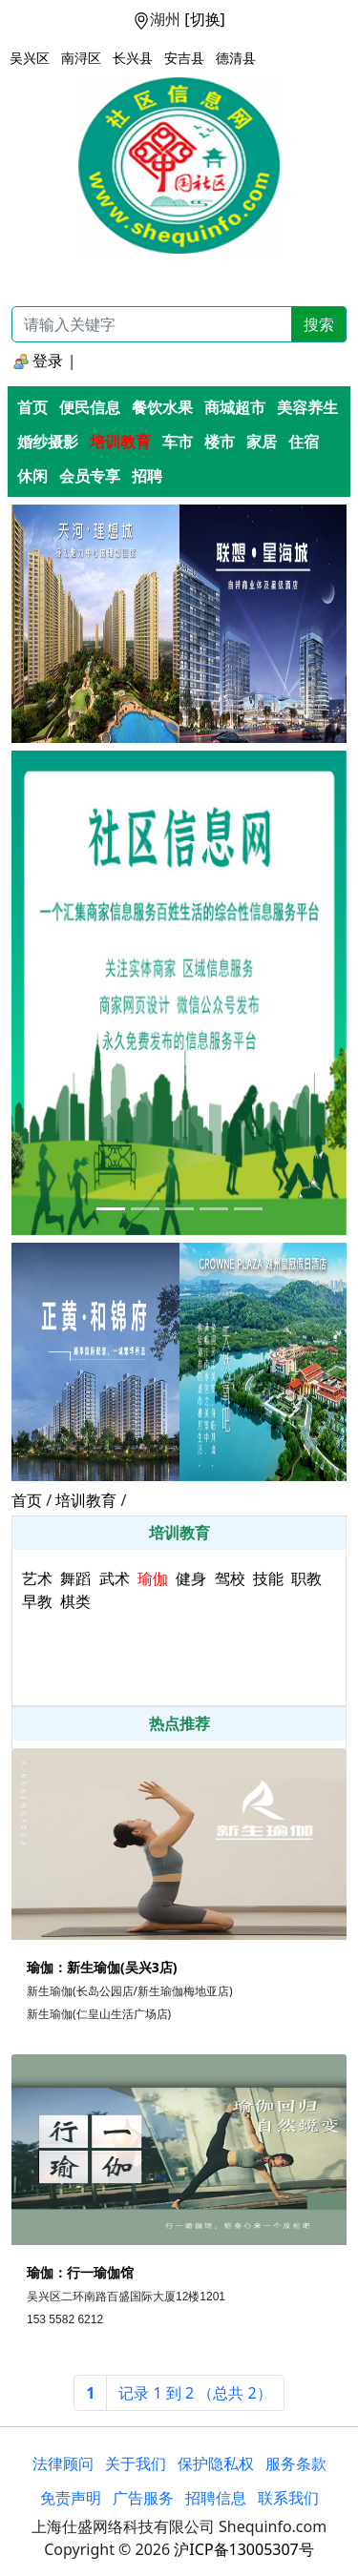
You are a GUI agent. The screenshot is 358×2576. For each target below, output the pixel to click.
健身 (191, 1578)
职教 (306, 1578)
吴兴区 (30, 58)
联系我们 (288, 2497)
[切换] (204, 19)
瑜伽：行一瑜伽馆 (80, 2272)
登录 (38, 360)
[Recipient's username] (151, 324)
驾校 (230, 1578)
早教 (37, 1601)
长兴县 (133, 58)
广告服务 (143, 2497)
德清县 (236, 58)
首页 (26, 1500)
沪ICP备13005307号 (243, 2549)
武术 (114, 1578)
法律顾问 (63, 2463)
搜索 (319, 324)
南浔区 (81, 58)
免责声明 (70, 2497)
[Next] (195, 2393)
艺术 (37, 1578)
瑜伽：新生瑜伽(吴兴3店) (102, 1967)
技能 (268, 1578)
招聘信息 (215, 2497)
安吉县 (184, 58)
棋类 (75, 1601)
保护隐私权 (216, 2463)
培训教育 (85, 1500)
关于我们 (135, 2463)
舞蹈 (75, 1578)
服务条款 (295, 2463)
